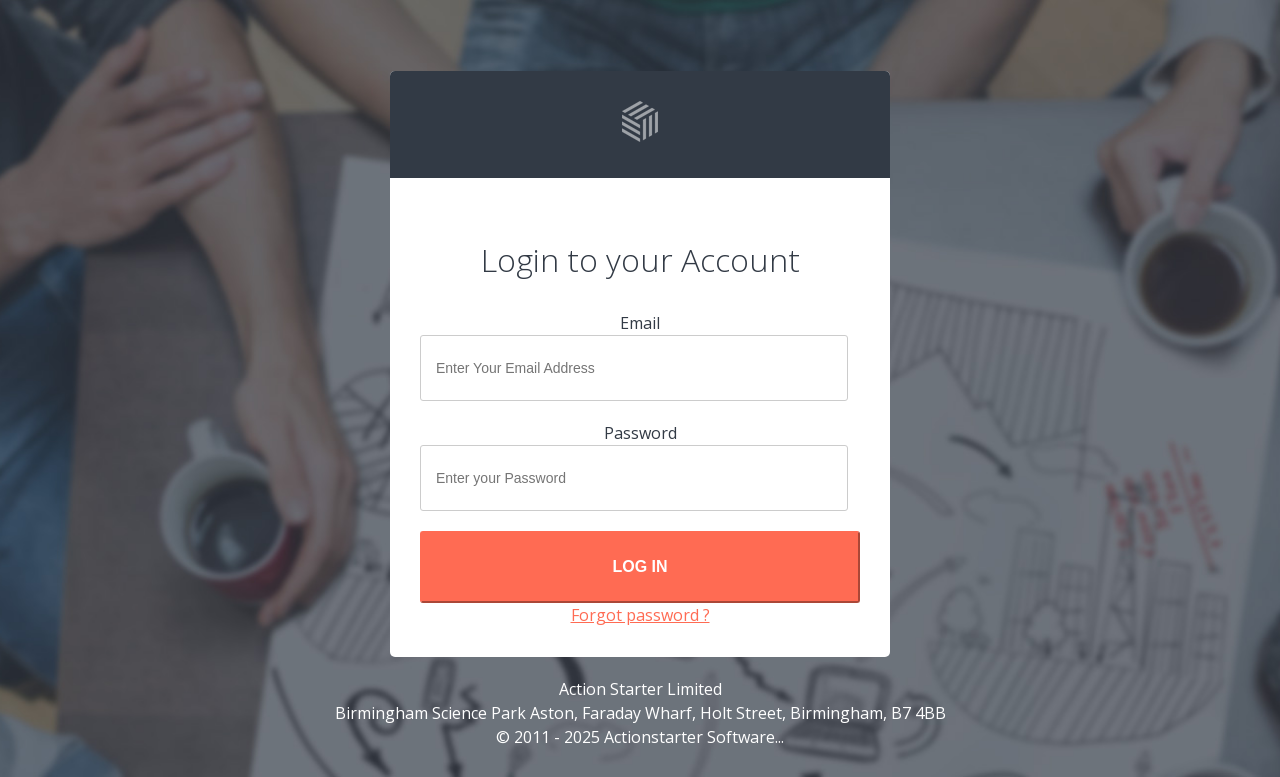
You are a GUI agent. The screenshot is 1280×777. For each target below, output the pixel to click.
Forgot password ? (640, 615)
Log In (639, 566)
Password (640, 433)
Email (640, 323)
